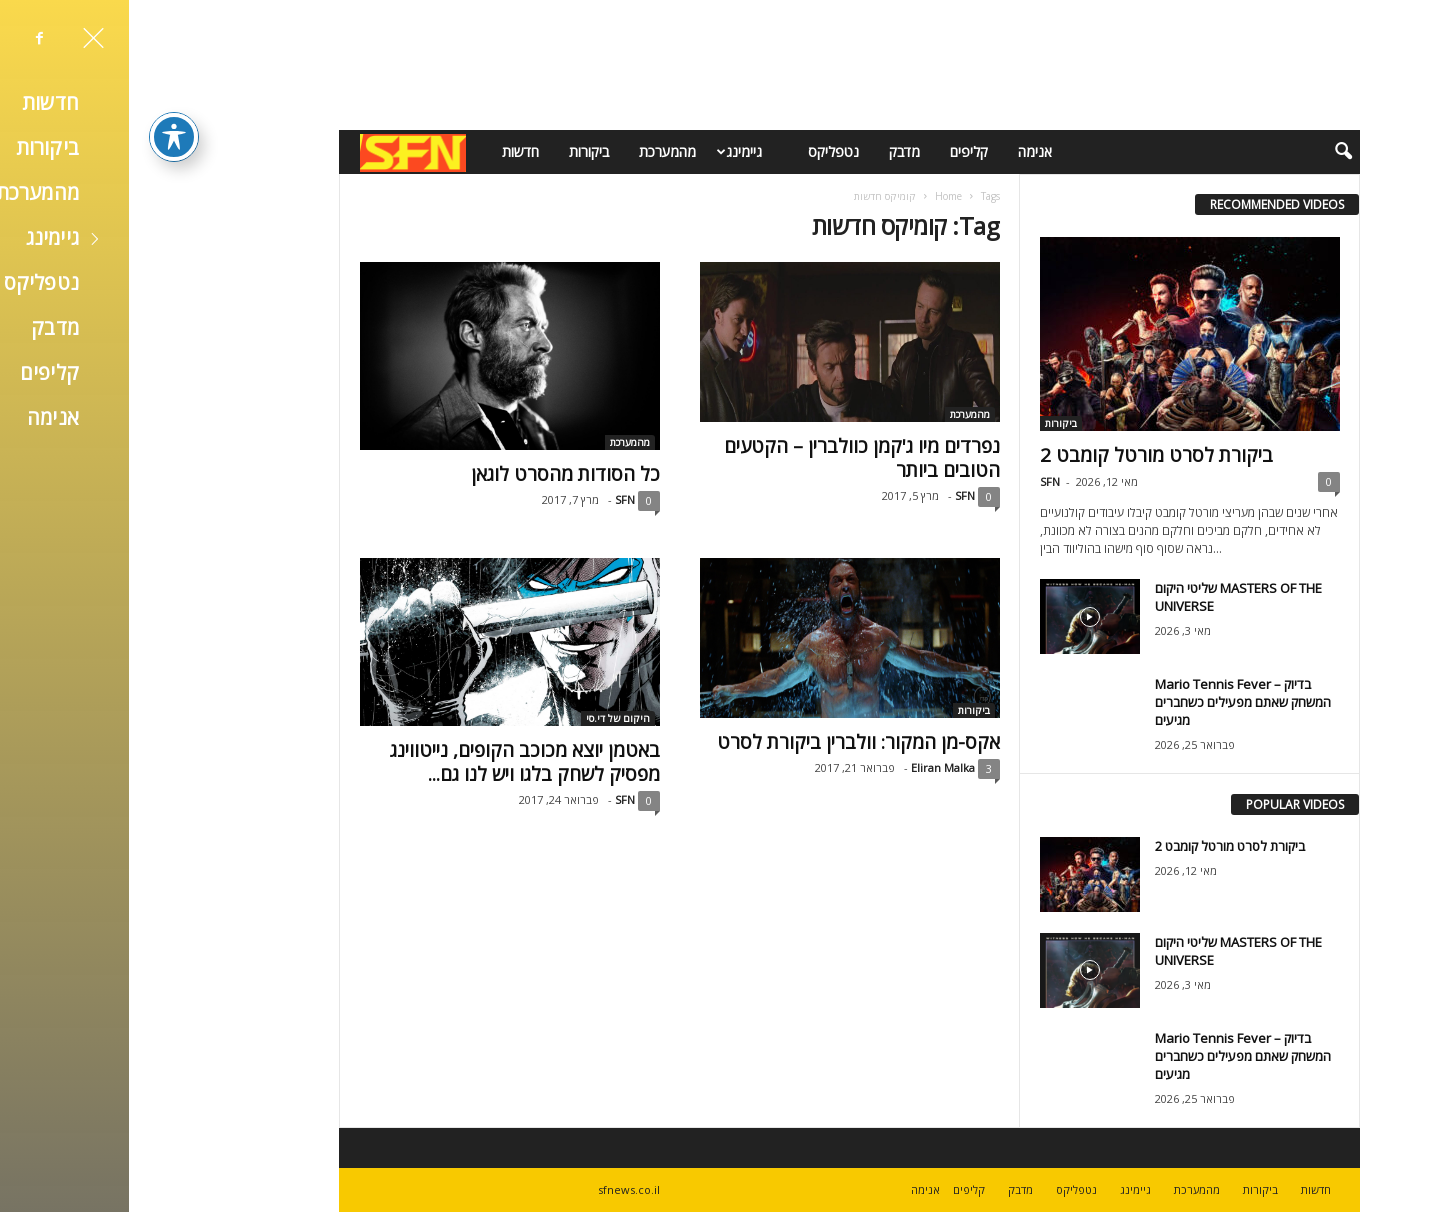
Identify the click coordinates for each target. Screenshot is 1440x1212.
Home (819, 196)
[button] (1201, 152)
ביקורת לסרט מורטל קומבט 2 (1027, 455)
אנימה (906, 151)
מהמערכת (538, 151)
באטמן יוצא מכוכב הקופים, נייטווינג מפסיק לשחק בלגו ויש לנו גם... (396, 762)
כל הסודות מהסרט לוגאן (436, 474)
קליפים (840, 151)
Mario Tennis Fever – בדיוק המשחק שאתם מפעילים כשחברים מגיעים (1114, 702)
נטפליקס (704, 151)
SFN (496, 499)
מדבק (775, 151)
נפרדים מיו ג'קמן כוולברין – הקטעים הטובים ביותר (733, 458)
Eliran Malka (814, 767)
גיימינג (607, 152)
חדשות (391, 151)
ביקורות (460, 151)
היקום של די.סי (489, 718)
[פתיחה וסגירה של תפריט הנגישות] (45, 101)
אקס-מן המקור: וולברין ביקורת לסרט (729, 742)
